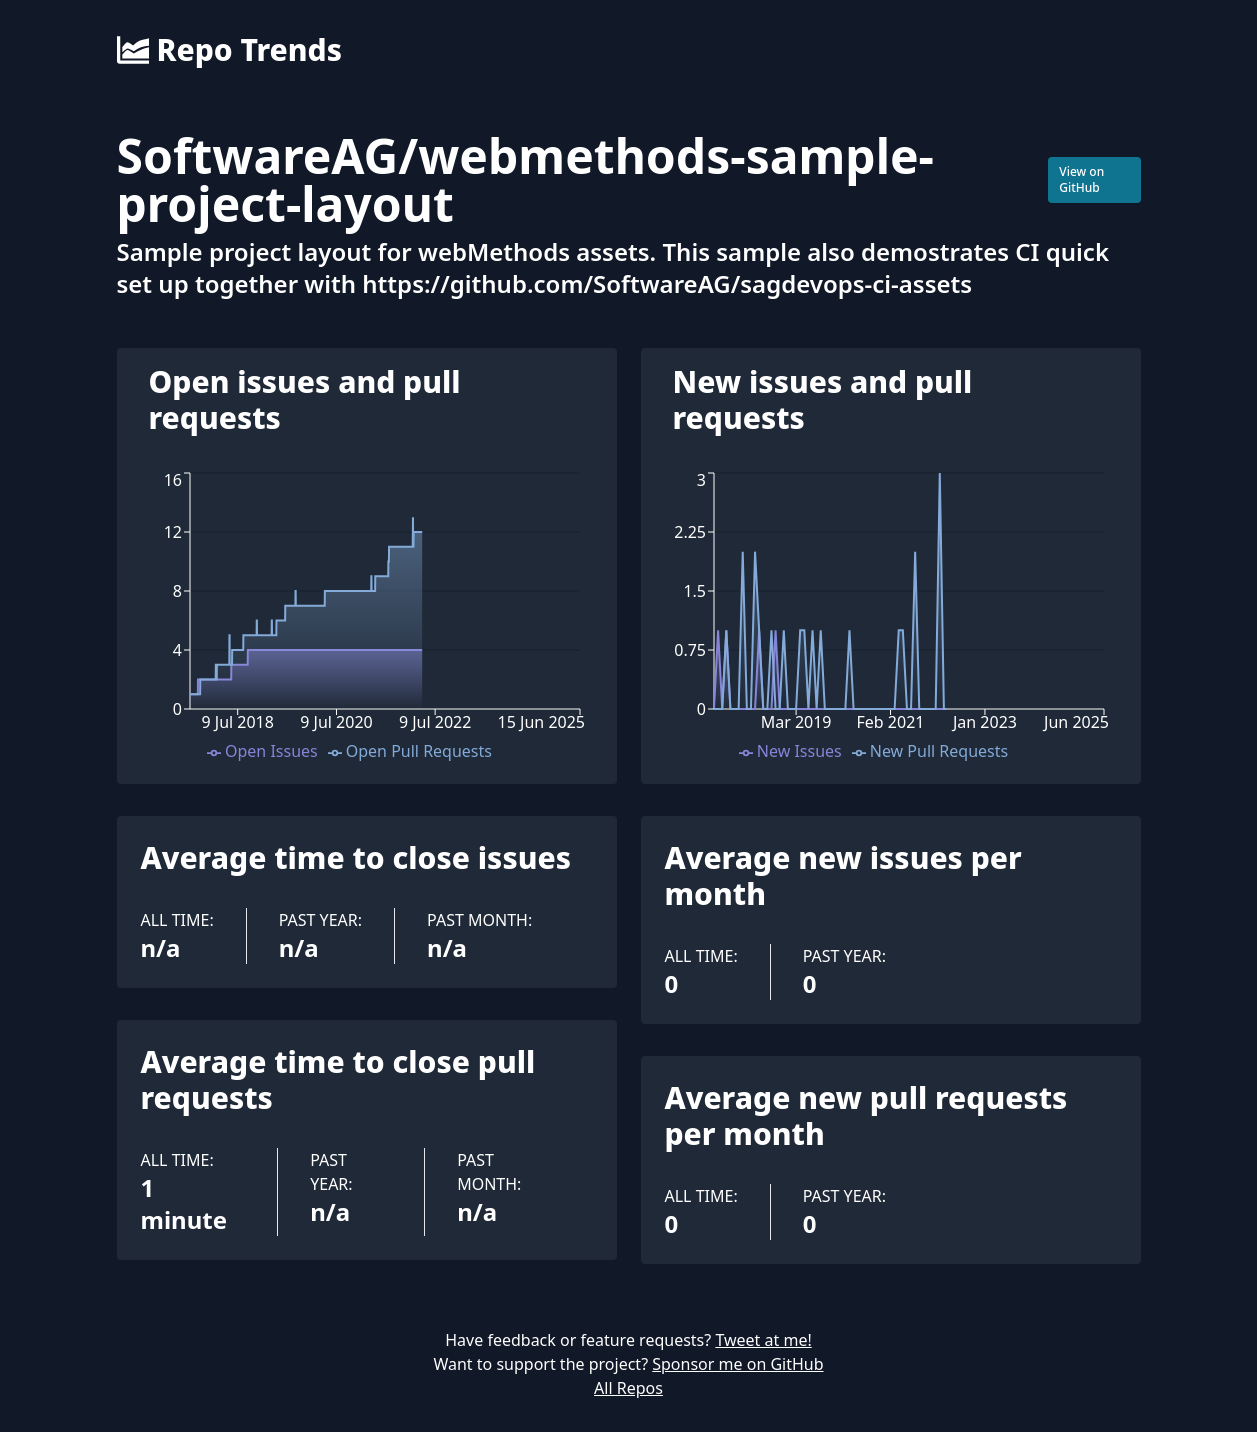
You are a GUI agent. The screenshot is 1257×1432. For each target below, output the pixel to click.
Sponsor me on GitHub (737, 1364)
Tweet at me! (763, 1340)
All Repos (628, 1388)
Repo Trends (229, 50)
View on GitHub (1081, 179)
